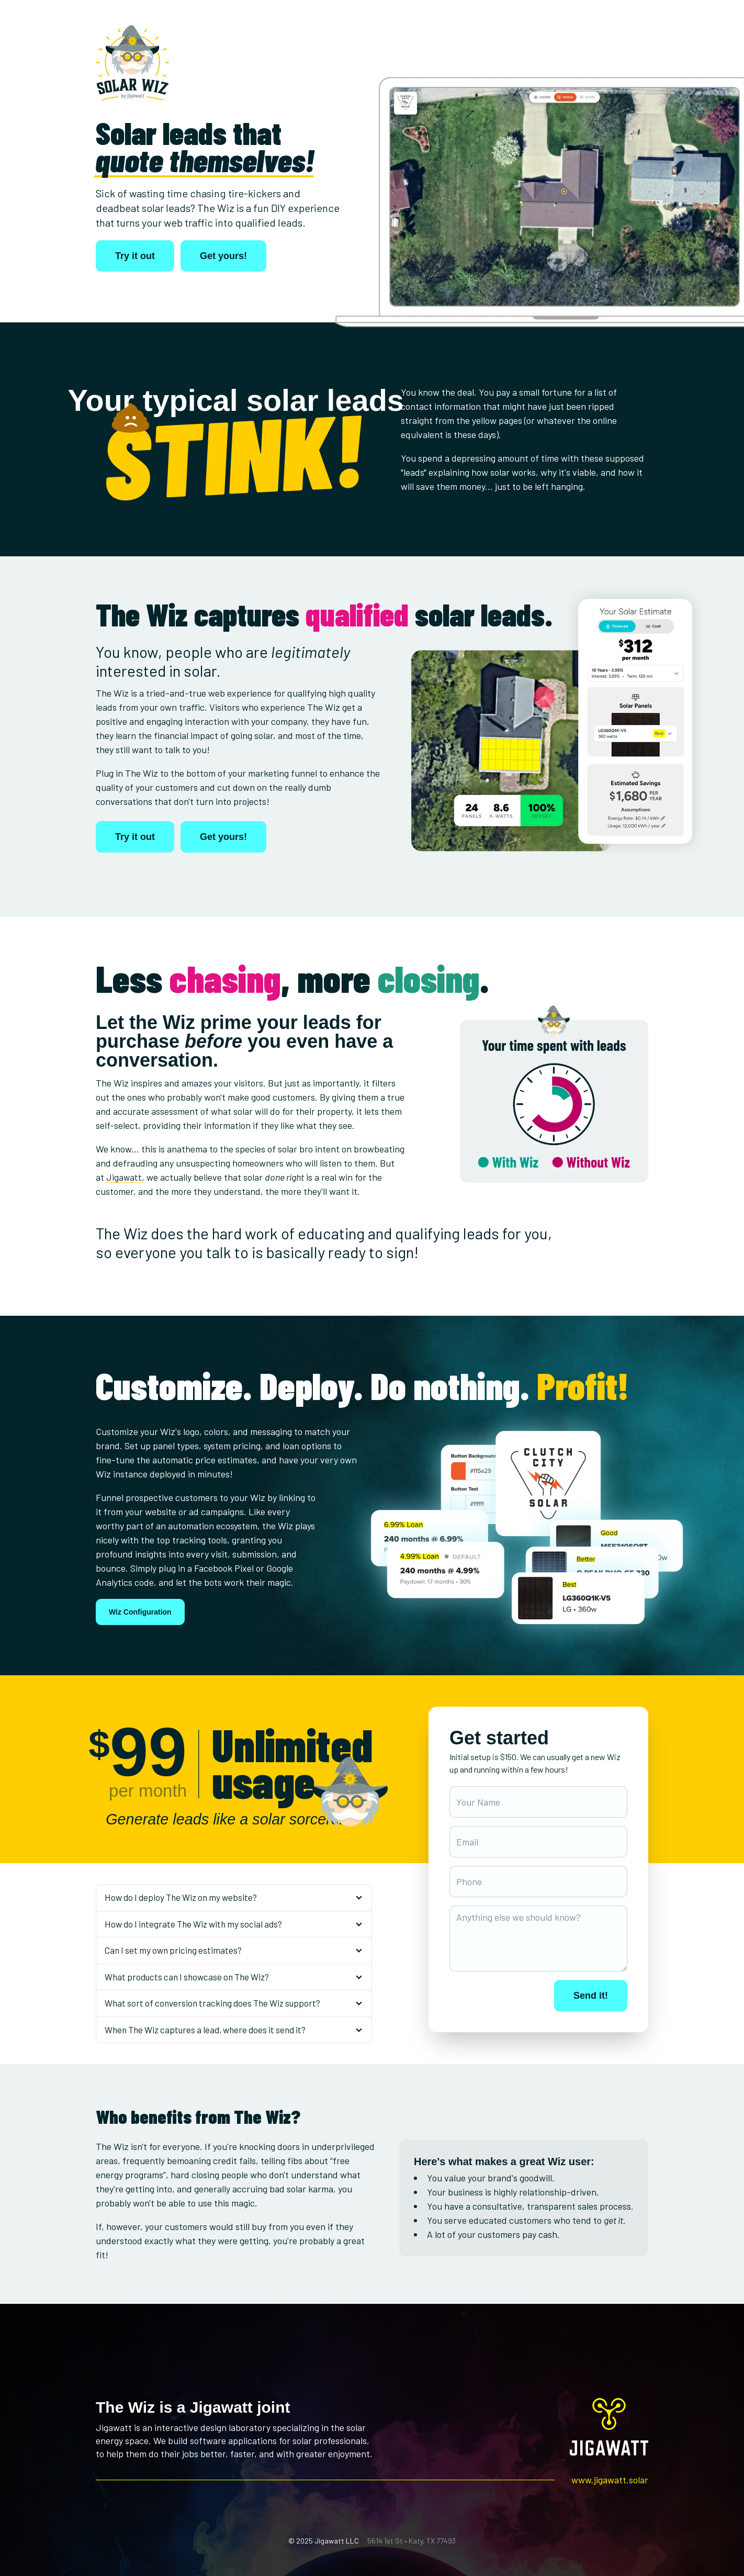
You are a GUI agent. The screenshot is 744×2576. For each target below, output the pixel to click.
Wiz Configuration (140, 1612)
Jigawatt (124, 1177)
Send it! (590, 1995)
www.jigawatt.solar (609, 2480)
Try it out (135, 256)
